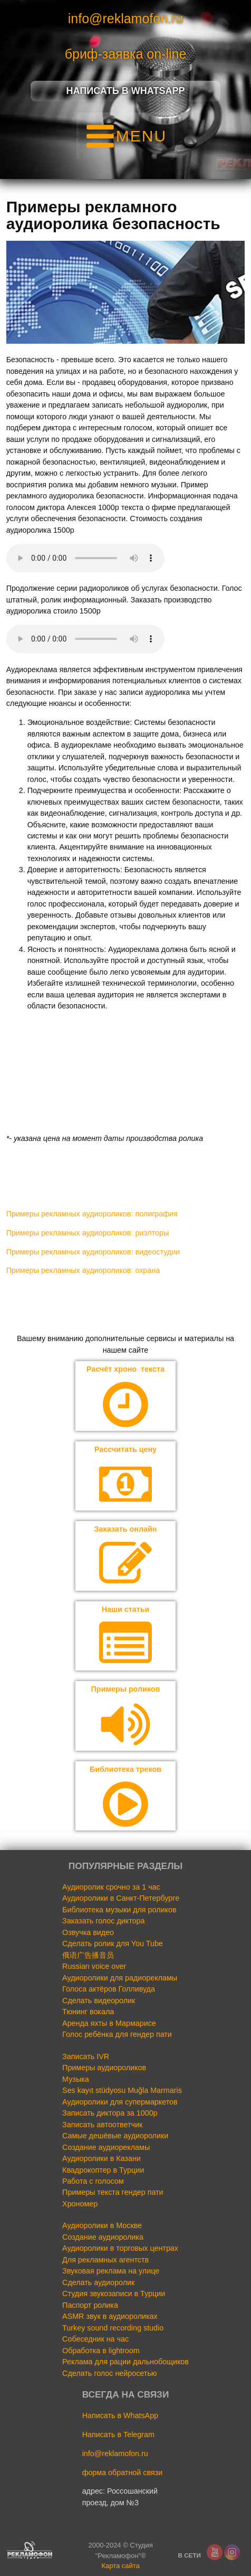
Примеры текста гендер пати (112, 2192)
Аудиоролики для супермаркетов (120, 2102)
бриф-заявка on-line (126, 53)
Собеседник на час (95, 2339)
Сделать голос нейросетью (109, 2373)
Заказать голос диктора (103, 1921)
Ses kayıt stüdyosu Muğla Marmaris (122, 2090)
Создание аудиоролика (102, 2237)
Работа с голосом (92, 2181)
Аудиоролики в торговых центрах (120, 2248)
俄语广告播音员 (88, 1955)
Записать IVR (85, 2056)
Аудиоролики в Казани (101, 2158)
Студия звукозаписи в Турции (113, 2293)
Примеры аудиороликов (104, 2067)
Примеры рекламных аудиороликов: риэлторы (87, 1233)
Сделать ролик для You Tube (112, 1943)
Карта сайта (120, 2566)
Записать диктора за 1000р (109, 2113)
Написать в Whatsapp (125, 91)
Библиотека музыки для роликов (119, 1909)
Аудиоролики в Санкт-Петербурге (120, 1898)
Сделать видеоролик (98, 2000)
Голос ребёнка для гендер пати (117, 2034)
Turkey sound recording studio (112, 2328)
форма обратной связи (122, 2472)
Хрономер (80, 2204)
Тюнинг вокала (88, 2011)
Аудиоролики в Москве (102, 2225)
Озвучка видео (88, 1932)
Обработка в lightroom (101, 2350)
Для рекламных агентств (105, 2260)
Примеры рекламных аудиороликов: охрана (83, 1270)
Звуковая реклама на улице (110, 2271)
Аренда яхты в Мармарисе (109, 2023)
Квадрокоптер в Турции (103, 2170)
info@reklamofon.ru (126, 18)
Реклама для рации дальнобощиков (125, 2361)
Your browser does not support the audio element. (85, 558)
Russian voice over (94, 1966)
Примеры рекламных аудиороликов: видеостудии (93, 1252)
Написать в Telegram (118, 2434)
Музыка (75, 2079)
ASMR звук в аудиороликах (110, 2316)
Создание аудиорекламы (106, 2147)
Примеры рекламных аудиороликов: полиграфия (92, 1214)
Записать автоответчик (102, 2124)
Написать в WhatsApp (120, 2415)
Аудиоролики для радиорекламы (119, 1978)
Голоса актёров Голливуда (108, 1989)
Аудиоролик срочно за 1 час (111, 1887)
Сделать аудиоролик (98, 2282)
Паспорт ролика (90, 2305)
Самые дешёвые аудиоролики (115, 2135)
